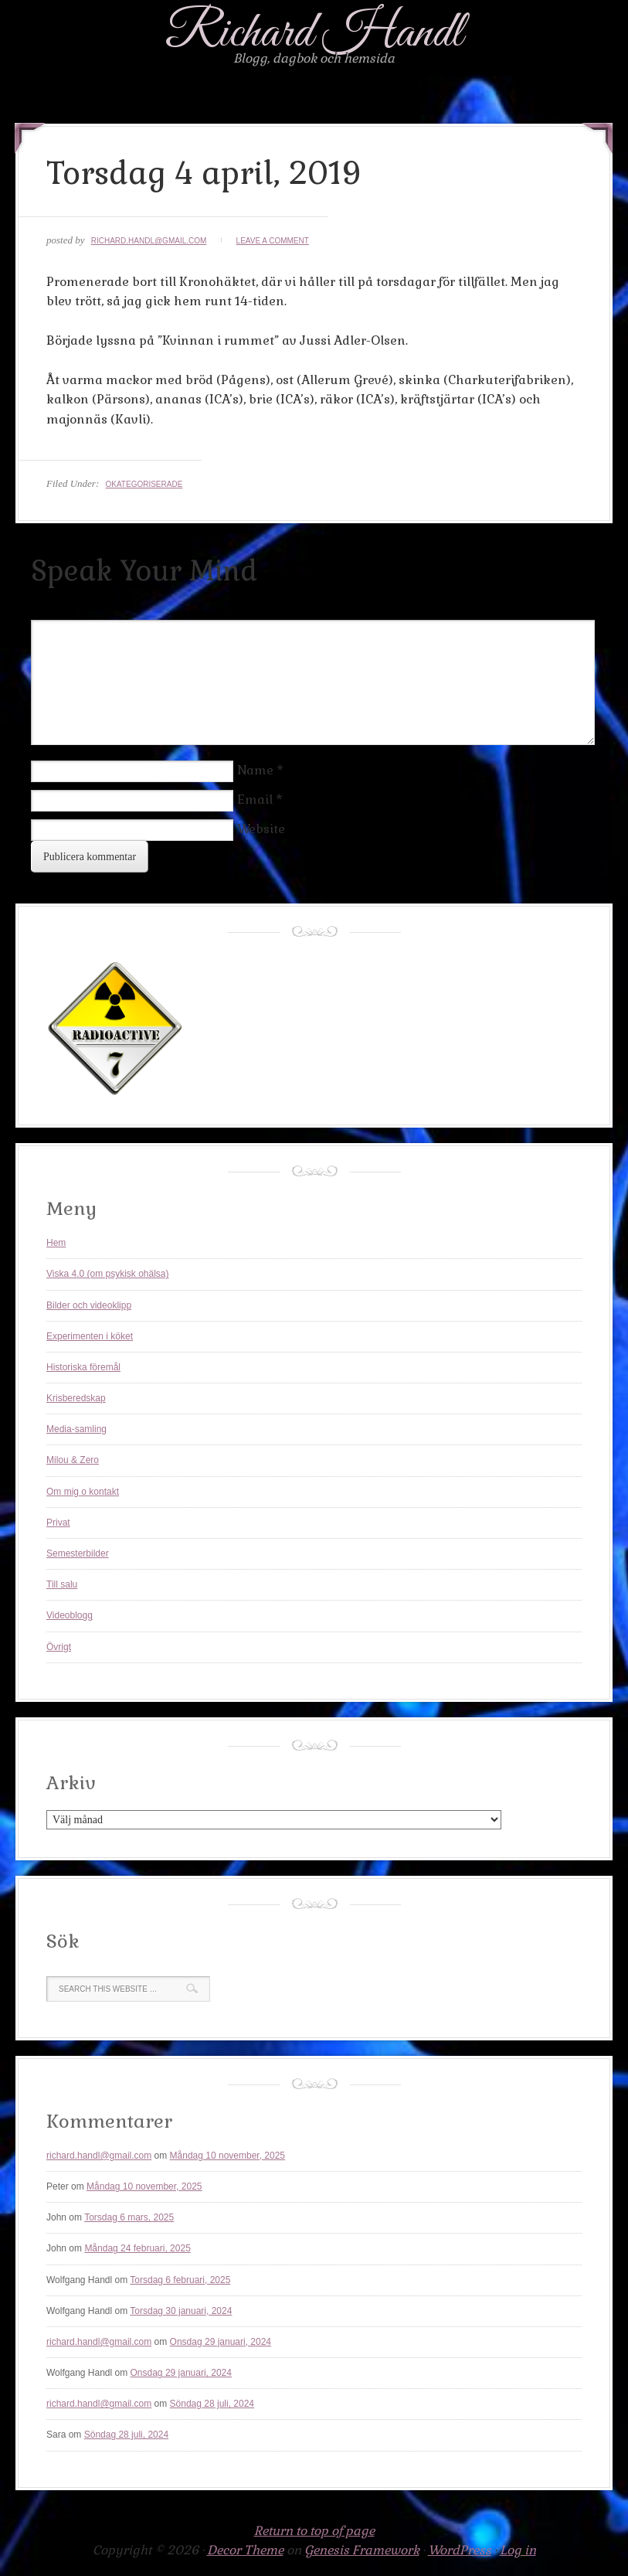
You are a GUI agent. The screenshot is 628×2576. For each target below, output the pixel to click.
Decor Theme (245, 2550)
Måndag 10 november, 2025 (227, 2155)
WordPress (459, 2550)
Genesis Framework (361, 2550)
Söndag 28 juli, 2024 (212, 2403)
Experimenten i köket (89, 1336)
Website (261, 829)
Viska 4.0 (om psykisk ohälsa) (107, 1273)
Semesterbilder (77, 1553)
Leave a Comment (272, 241)
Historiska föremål (83, 1367)
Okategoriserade (143, 484)
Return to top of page (314, 2531)
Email (255, 799)
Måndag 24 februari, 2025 (137, 2248)
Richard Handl (314, 33)
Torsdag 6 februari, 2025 (180, 2280)
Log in (518, 2550)
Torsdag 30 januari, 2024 (181, 2310)
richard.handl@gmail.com (149, 241)
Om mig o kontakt (82, 1491)
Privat (58, 1522)
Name (255, 770)
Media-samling (76, 1429)
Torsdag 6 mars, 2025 (129, 2217)
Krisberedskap (76, 1398)
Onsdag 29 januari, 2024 (220, 2341)
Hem (56, 1242)
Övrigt (58, 1647)
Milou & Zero (72, 1460)
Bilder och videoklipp (88, 1305)
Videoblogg (69, 1615)
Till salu (61, 1584)
